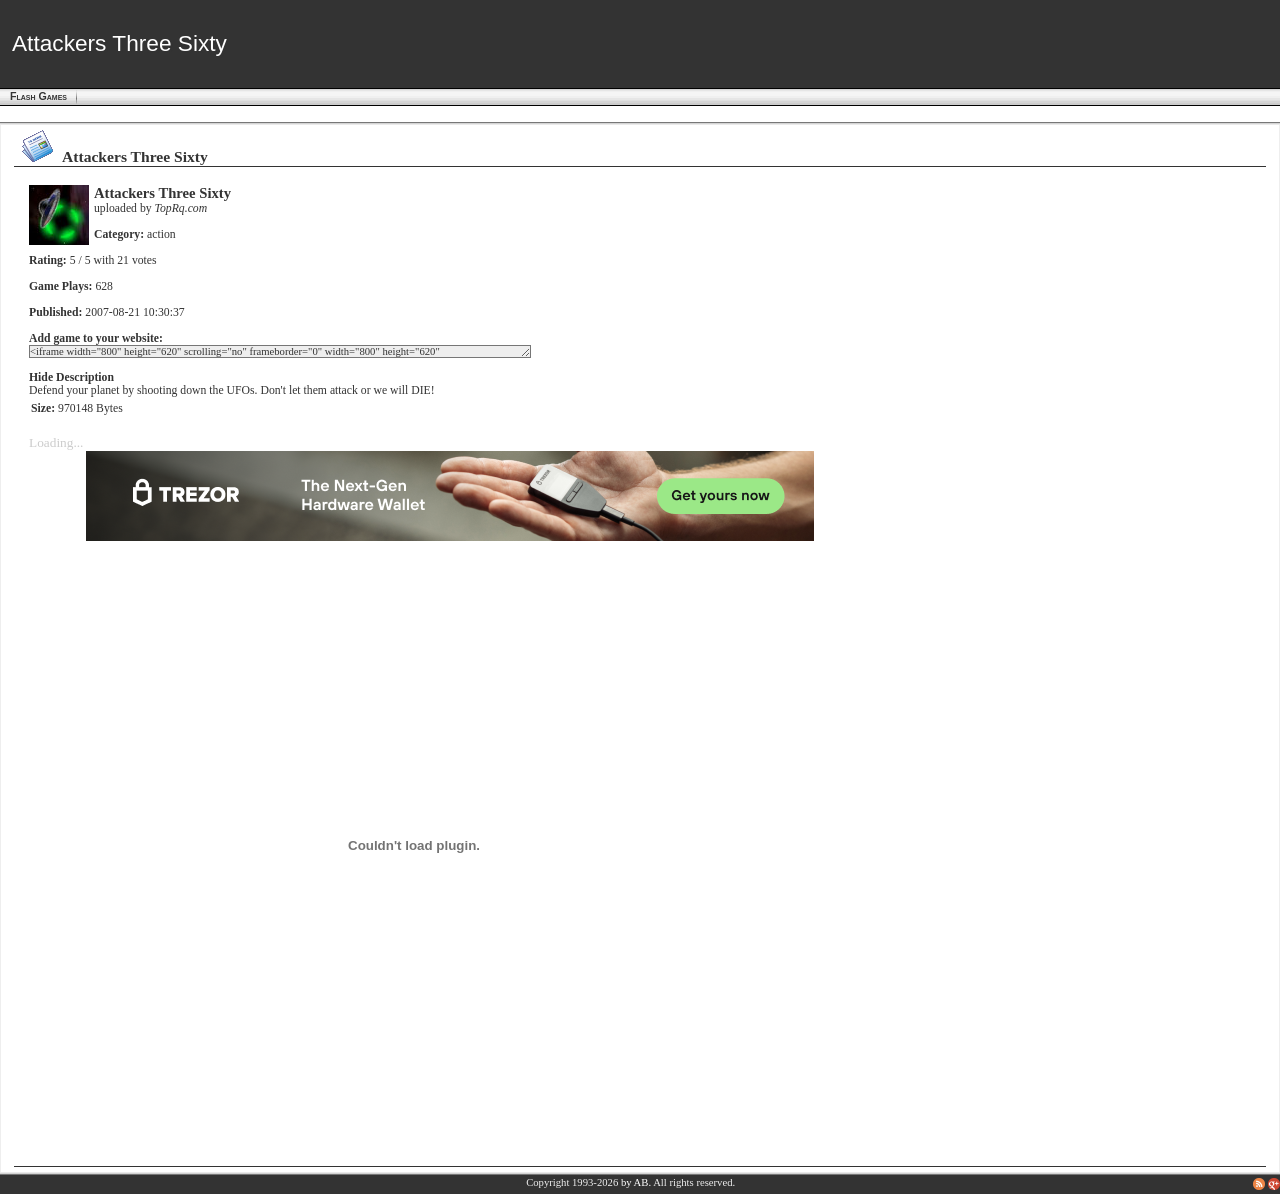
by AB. (636, 1182)
